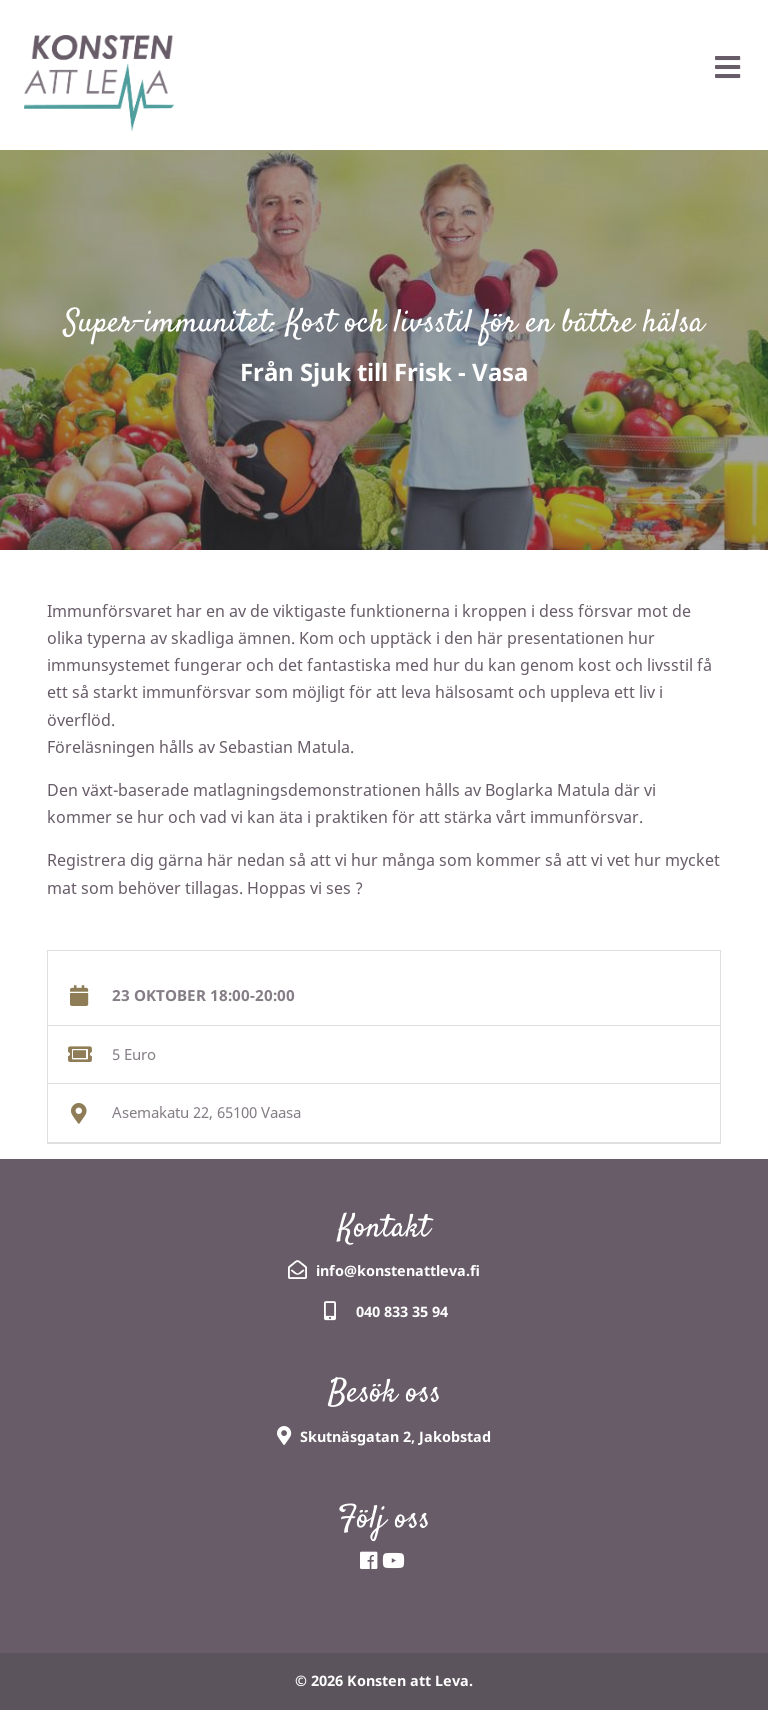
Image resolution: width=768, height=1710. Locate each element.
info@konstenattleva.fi (398, 1270)
